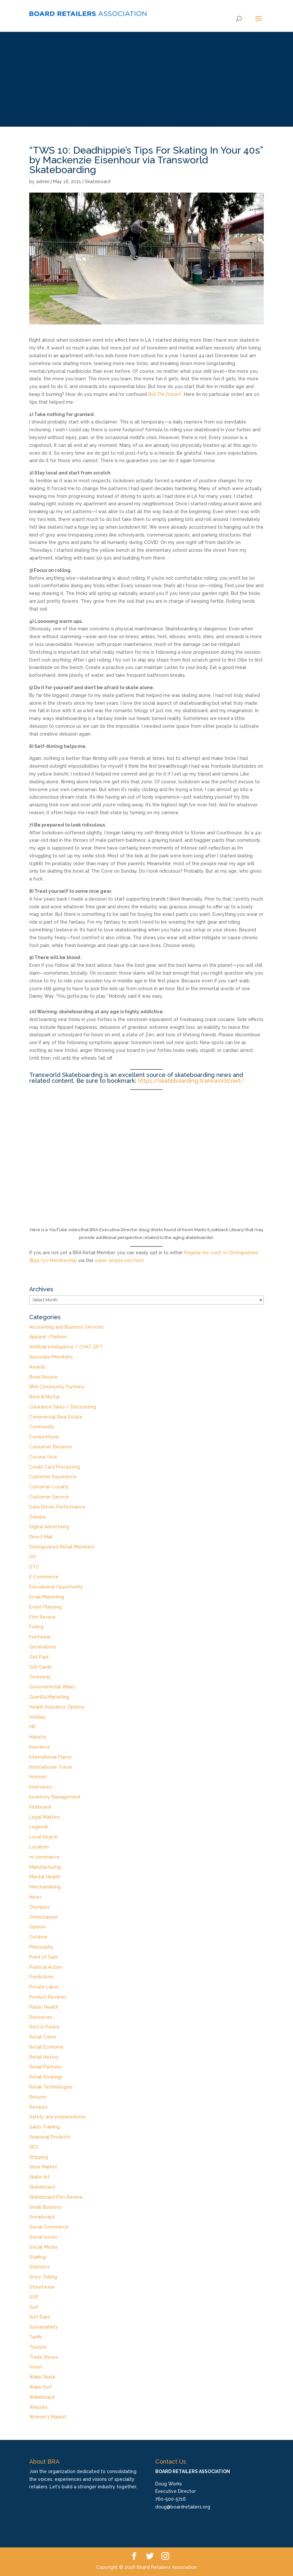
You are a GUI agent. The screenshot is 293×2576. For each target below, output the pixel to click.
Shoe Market (43, 2166)
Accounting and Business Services (66, 1327)
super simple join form (119, 1260)
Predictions (41, 1976)
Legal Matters (44, 1817)
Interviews (40, 1786)
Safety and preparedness (57, 2116)
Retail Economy (46, 2047)
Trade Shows (43, 2357)
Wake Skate (42, 2377)
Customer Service (49, 1496)
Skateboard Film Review (56, 2197)
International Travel (50, 1767)
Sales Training (44, 2126)
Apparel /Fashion (48, 1336)
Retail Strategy (46, 2076)
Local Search (43, 1836)
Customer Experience (53, 1476)
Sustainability (43, 2327)
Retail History (44, 2057)
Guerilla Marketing (49, 1696)
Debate (37, 1517)
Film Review (42, 1617)
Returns (37, 2097)
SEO (33, 2147)
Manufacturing (45, 1867)
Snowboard (42, 2216)
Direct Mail (41, 1536)
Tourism (37, 2347)
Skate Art (39, 2176)
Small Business (45, 2207)
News (35, 1897)
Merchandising (45, 1886)
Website (38, 2407)
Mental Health (44, 1876)
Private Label (43, 1986)
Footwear (40, 1636)
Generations (42, 1646)
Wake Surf (40, 2387)
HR (32, 1726)
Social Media (43, 2247)
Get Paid (38, 1657)
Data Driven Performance (57, 1506)
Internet (38, 1776)
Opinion (37, 1926)
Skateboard (97, 181)
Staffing (37, 2257)
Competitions (44, 1436)
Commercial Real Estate (56, 1417)
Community (42, 1426)
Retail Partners (45, 2066)
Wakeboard (42, 2397)
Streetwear (42, 2287)
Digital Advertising (49, 1526)
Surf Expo (39, 2316)
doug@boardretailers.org (182, 2506)
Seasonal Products (49, 2137)
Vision (35, 2366)
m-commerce (44, 1857)
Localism (39, 1847)
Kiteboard (40, 1807)
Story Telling (43, 2276)
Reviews (38, 2107)
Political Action (45, 1967)
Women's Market (47, 2416)
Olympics (39, 1907)
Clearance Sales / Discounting (62, 1406)
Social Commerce (49, 2226)
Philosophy (41, 1947)
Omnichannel (43, 1917)
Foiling (36, 1626)
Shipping (38, 2157)
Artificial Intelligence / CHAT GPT (66, 1346)
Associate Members (51, 1356)
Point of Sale (43, 1957)
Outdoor (38, 1936)
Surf (33, 2307)
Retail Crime (42, 2036)
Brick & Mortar (44, 1396)
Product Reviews (48, 1997)
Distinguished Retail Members (62, 1546)
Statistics (39, 2266)
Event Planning (45, 1607)
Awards (37, 1367)
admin (42, 181)
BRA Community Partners (56, 1386)
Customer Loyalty (49, 1486)
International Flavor (50, 1757)
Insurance (39, 1746)
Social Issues (43, 2237)
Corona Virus (43, 1456)
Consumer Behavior (50, 1446)
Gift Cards (40, 1667)
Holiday (37, 1717)
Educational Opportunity (56, 1586)
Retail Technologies (51, 2087)
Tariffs (35, 2337)
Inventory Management (55, 1796)
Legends (38, 1826)
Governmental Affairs (52, 1686)
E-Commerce (43, 1576)
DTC (34, 1567)
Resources (40, 2017)
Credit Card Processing (54, 1467)
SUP (33, 2297)
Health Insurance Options (56, 1707)
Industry (38, 1736)
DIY (32, 1556)
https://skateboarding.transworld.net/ (191, 1080)
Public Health (43, 2007)
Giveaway (40, 1676)
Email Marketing (46, 1596)
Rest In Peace (44, 2026)
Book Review (43, 1377)
